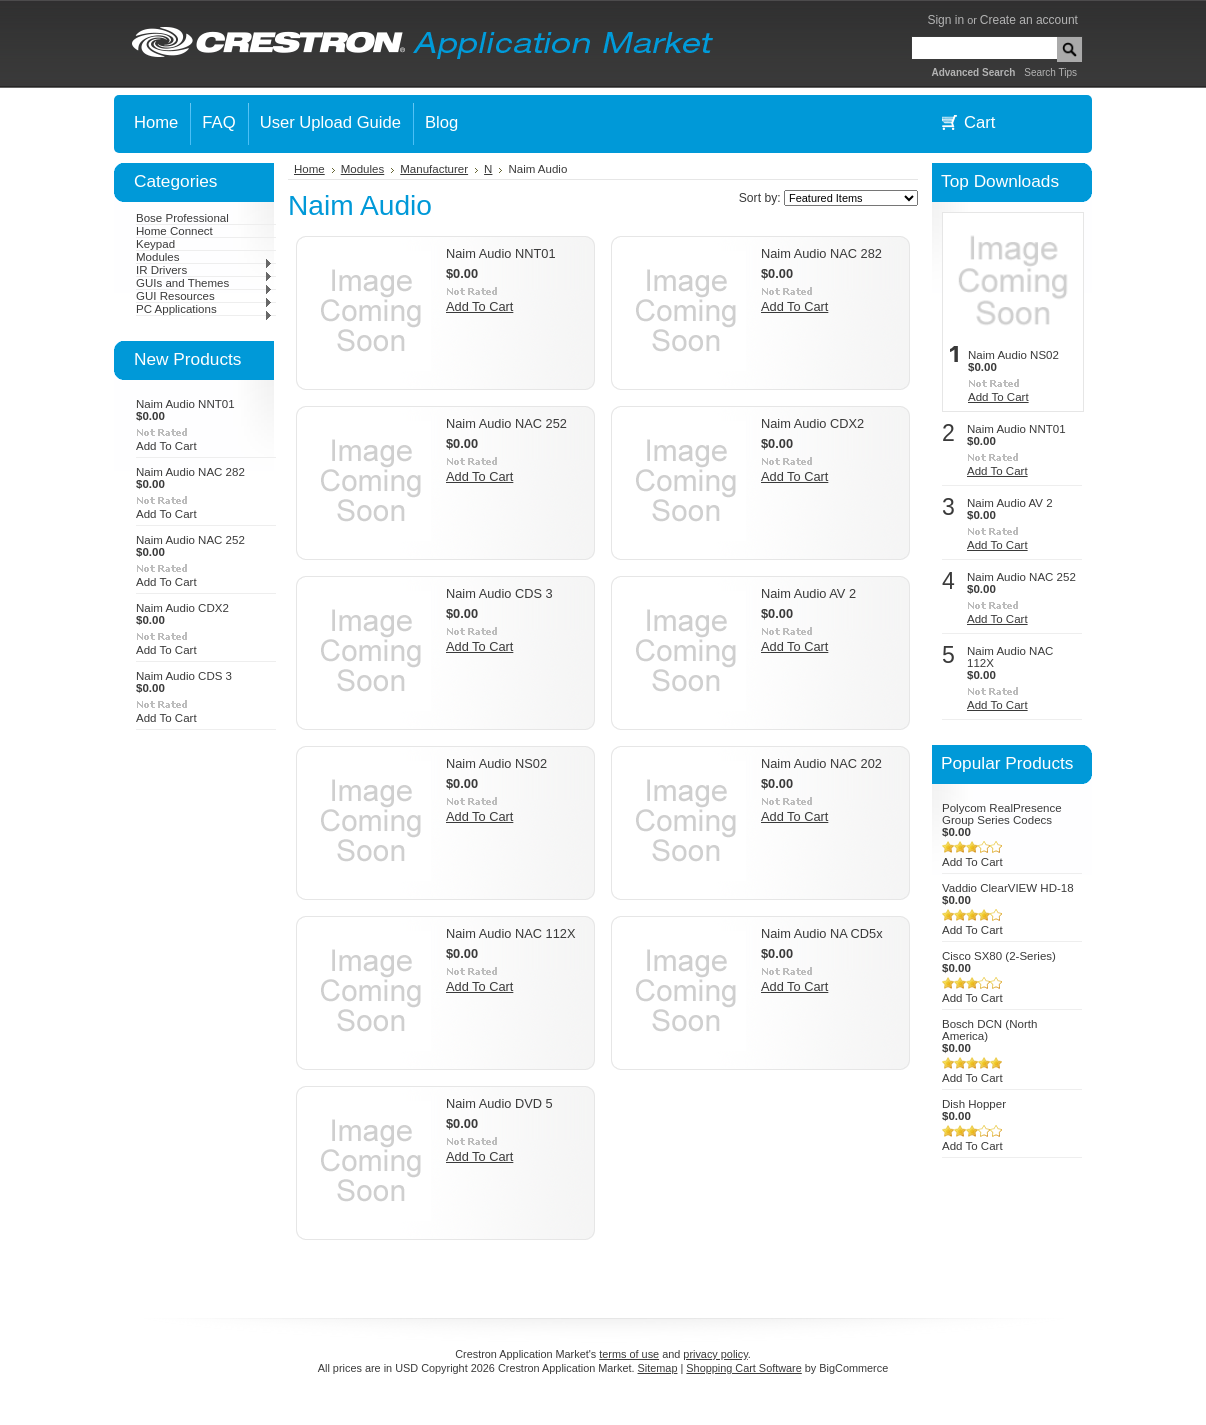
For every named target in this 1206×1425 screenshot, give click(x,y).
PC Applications (204, 309)
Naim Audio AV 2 (808, 593)
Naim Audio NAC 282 (190, 472)
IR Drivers (204, 270)
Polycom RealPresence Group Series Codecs (1002, 814)
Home (309, 169)
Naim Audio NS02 (496, 763)
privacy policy (715, 1354)
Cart (979, 122)
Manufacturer (434, 169)
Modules (204, 257)
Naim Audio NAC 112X (510, 933)
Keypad (155, 244)
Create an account (1029, 20)
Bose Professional (182, 218)
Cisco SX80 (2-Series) (999, 956)
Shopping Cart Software (743, 1368)
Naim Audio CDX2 (182, 608)
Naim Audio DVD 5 (499, 1103)
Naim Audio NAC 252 (190, 540)
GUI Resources (204, 296)
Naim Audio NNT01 (185, 404)
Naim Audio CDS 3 (184, 676)
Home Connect (174, 231)
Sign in (945, 20)
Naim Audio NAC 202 (821, 763)
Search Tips (1050, 72)
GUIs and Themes (204, 283)
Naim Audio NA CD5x (822, 933)
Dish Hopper (974, 1104)
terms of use (629, 1354)
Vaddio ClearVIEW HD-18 (1008, 888)
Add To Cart (166, 446)
